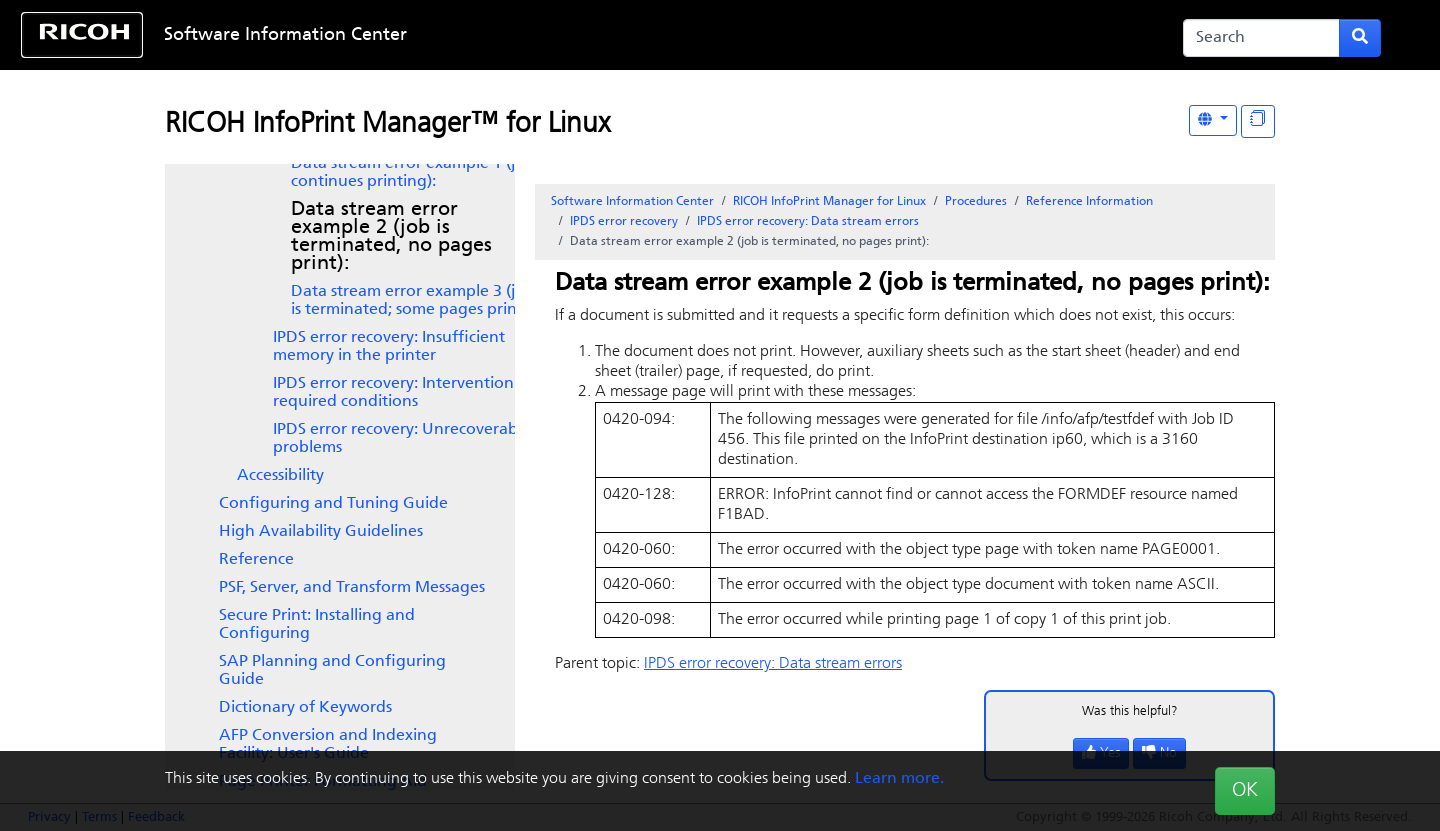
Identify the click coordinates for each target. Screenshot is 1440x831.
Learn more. (899, 779)
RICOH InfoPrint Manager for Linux (829, 202)
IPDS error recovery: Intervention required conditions (393, 393)
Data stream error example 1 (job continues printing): (413, 173)
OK (1245, 791)
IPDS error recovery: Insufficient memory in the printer (389, 347)
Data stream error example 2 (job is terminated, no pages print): (391, 237)
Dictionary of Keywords (305, 708)
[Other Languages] (1213, 120)
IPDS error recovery (624, 222)
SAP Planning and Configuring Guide (332, 671)
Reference (256, 560)
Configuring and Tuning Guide (333, 504)
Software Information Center (285, 35)
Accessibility (280, 476)
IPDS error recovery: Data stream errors (808, 222)
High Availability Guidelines (321, 532)
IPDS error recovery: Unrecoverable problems (402, 439)
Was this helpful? (1130, 711)
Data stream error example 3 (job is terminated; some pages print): (413, 301)
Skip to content (657, 35)
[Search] (1261, 38)
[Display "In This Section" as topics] (1258, 121)
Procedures (976, 202)
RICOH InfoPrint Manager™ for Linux (387, 125)
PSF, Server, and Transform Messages (352, 588)
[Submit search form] (1360, 38)
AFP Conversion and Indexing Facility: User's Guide (328, 745)
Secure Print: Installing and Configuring (317, 625)
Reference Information (1089, 202)
